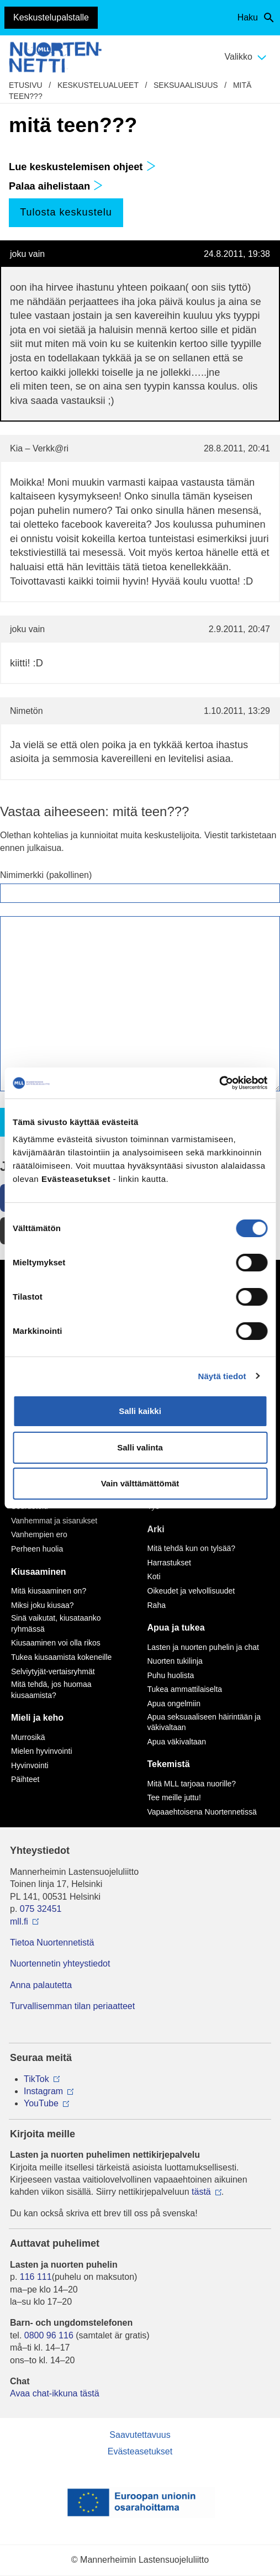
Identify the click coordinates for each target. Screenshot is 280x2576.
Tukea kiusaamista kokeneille (61, 1657)
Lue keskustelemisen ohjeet (82, 166)
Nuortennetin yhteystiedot (60, 1963)
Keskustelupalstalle (51, 17)
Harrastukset (169, 1562)
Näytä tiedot (222, 1376)
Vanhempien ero (39, 1534)
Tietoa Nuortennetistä (52, 1942)
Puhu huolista (170, 1675)
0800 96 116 (48, 2335)
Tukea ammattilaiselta (185, 1689)
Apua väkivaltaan (177, 1741)
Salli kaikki (140, 1411)
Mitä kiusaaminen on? (48, 1590)
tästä (201, 2191)
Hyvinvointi (30, 1765)
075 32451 (41, 1908)
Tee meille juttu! (174, 1797)
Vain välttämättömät (140, 1483)
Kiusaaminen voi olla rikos (56, 1642)
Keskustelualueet (98, 85)
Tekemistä (168, 1764)
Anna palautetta (41, 1985)
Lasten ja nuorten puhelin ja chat (203, 1647)
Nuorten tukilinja (175, 1661)
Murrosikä (28, 1737)
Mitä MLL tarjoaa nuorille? (191, 1783)
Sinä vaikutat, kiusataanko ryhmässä (56, 1623)
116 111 (36, 2276)
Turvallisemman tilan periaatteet (72, 2006)
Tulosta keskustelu (66, 212)
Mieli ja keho (37, 1717)
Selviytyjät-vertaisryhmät (53, 1671)
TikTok (36, 2079)
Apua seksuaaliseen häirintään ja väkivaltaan (204, 1722)
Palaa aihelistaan (56, 186)
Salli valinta (140, 1447)
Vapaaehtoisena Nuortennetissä (202, 1811)
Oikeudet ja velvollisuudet (191, 1590)
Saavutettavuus (139, 2435)
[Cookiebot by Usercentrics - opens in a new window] (219, 1083)
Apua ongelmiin (174, 1703)
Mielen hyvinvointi (41, 1751)
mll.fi (19, 1921)
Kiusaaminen (38, 1571)
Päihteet (25, 1779)
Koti (154, 1576)
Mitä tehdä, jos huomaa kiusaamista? (51, 1690)
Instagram (43, 2091)
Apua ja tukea (176, 1627)
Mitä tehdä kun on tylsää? (191, 1548)
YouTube (41, 2103)
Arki (156, 1529)
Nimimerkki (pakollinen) (46, 875)
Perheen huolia (37, 1548)
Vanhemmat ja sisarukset (54, 1520)
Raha (156, 1605)
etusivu (26, 85)
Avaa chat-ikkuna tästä (54, 2393)
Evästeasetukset (140, 2451)
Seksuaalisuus (186, 85)
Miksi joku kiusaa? (42, 1605)
